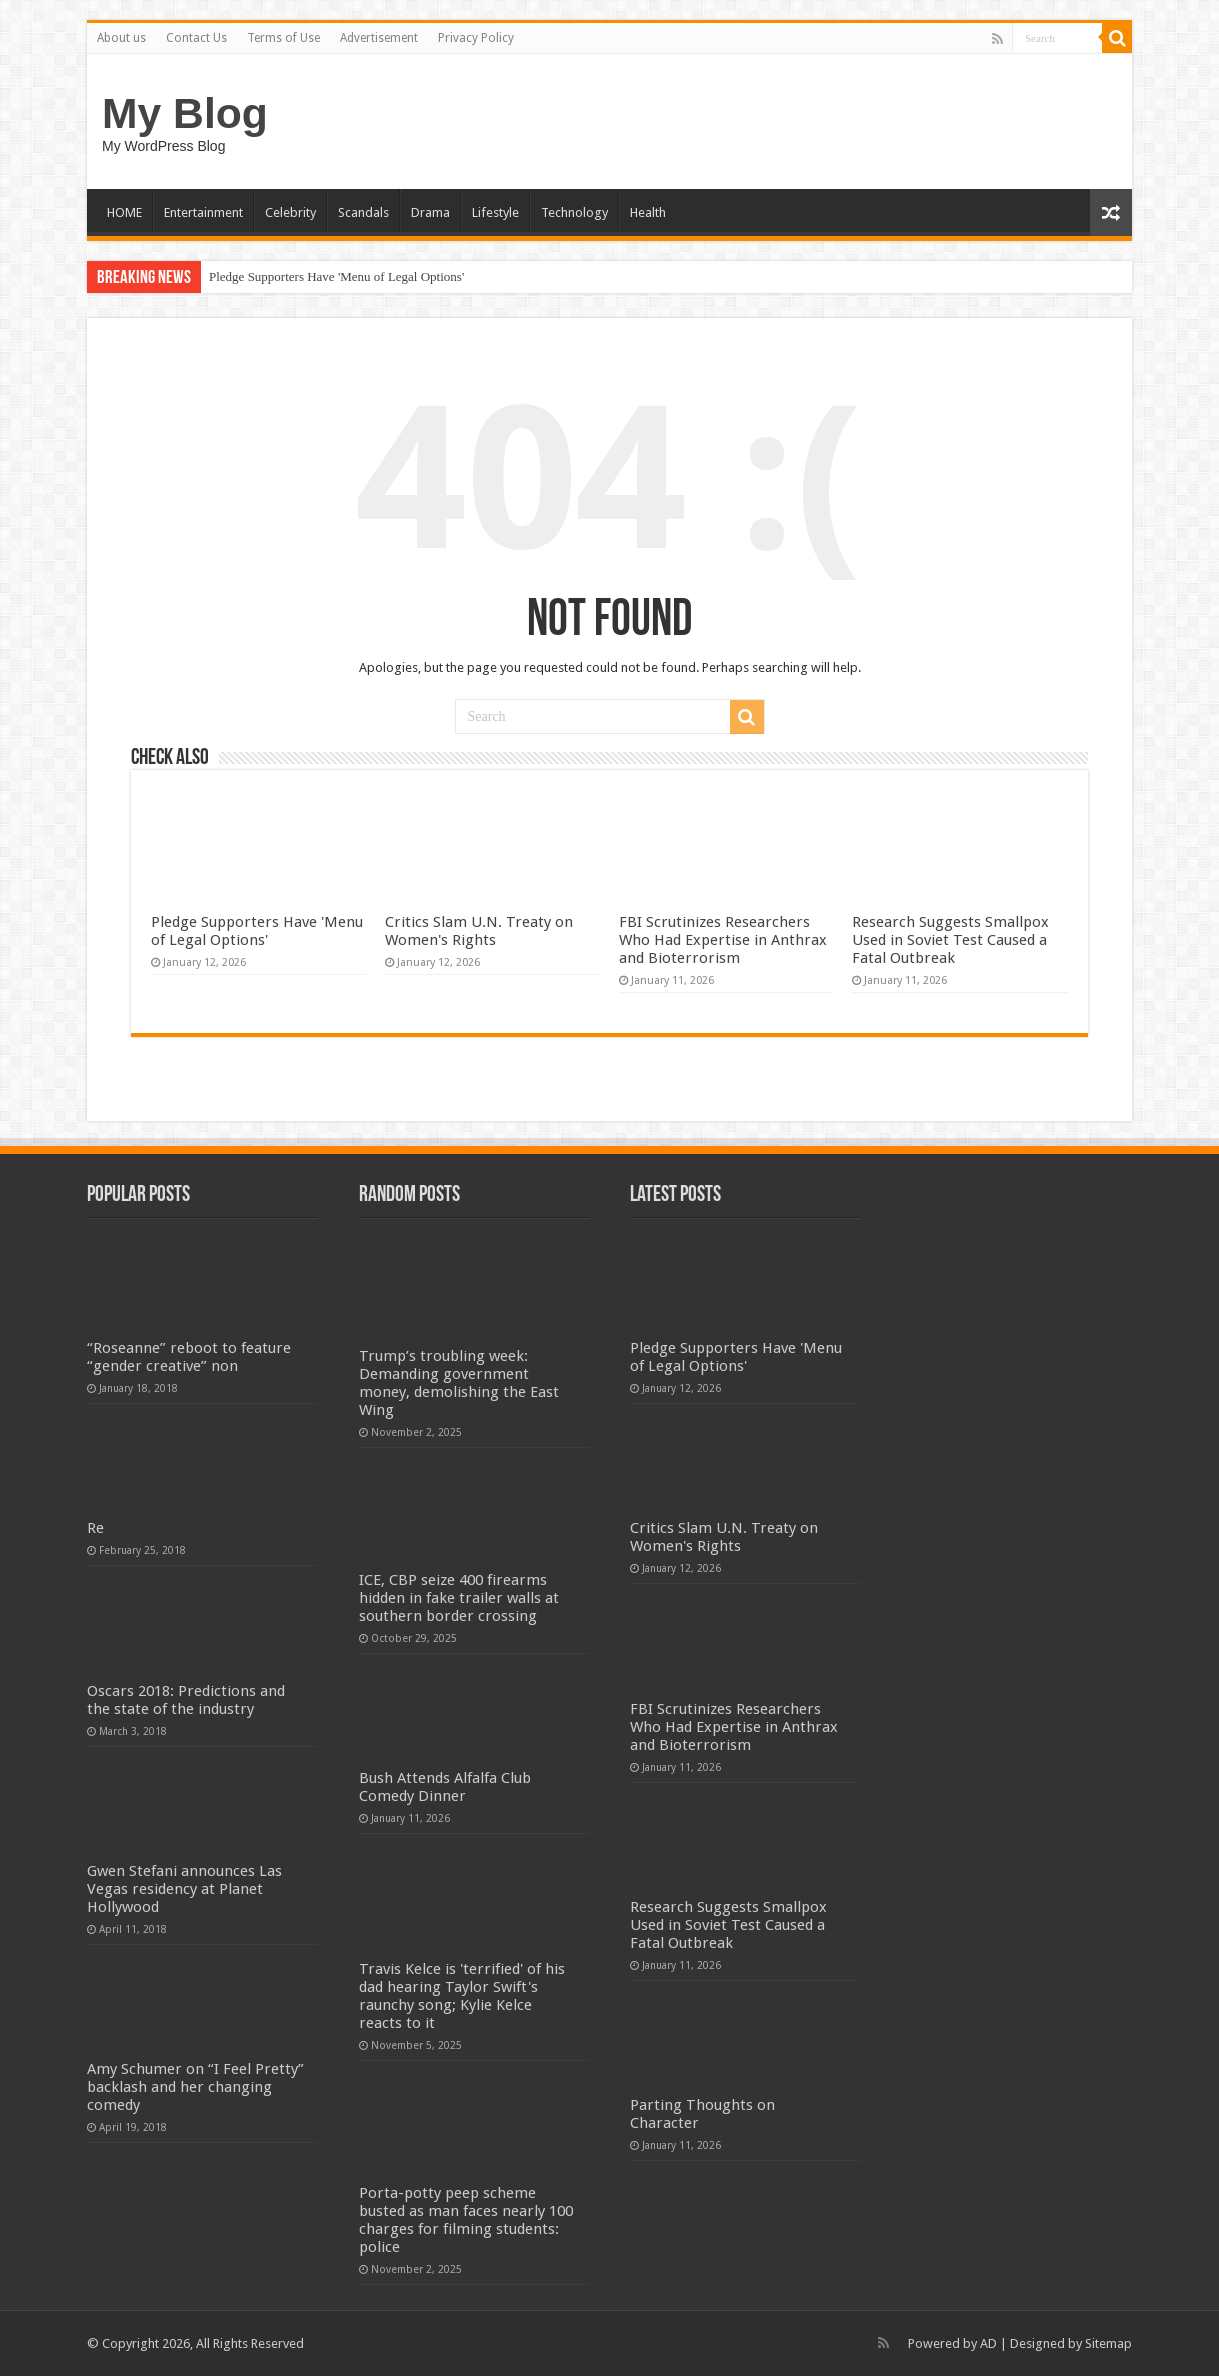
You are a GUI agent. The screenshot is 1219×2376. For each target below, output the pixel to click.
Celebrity (290, 212)
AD (988, 2343)
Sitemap (1108, 2343)
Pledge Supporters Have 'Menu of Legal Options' (336, 276)
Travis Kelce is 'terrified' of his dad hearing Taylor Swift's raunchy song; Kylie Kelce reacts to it (462, 1996)
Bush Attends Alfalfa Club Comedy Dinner (445, 1787)
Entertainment (203, 212)
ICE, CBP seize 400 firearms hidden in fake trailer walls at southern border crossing (459, 1598)
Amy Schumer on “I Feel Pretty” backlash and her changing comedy (195, 2087)
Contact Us (196, 38)
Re (95, 1528)
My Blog (185, 113)
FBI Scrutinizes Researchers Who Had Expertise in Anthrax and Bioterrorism (723, 940)
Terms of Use (283, 38)
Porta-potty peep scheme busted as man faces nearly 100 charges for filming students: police (466, 2220)
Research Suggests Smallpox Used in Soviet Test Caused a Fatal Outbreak (950, 940)
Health (648, 212)
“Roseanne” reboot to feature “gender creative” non (189, 1357)
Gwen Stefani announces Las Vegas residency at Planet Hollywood (184, 1889)
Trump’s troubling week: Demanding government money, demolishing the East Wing (459, 1383)
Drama (430, 212)
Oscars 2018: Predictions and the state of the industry (186, 1700)
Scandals (363, 212)
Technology (574, 212)
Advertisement (379, 38)
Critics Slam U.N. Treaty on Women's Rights (479, 931)
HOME (124, 212)
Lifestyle (495, 212)
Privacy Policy (476, 38)
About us (121, 38)
